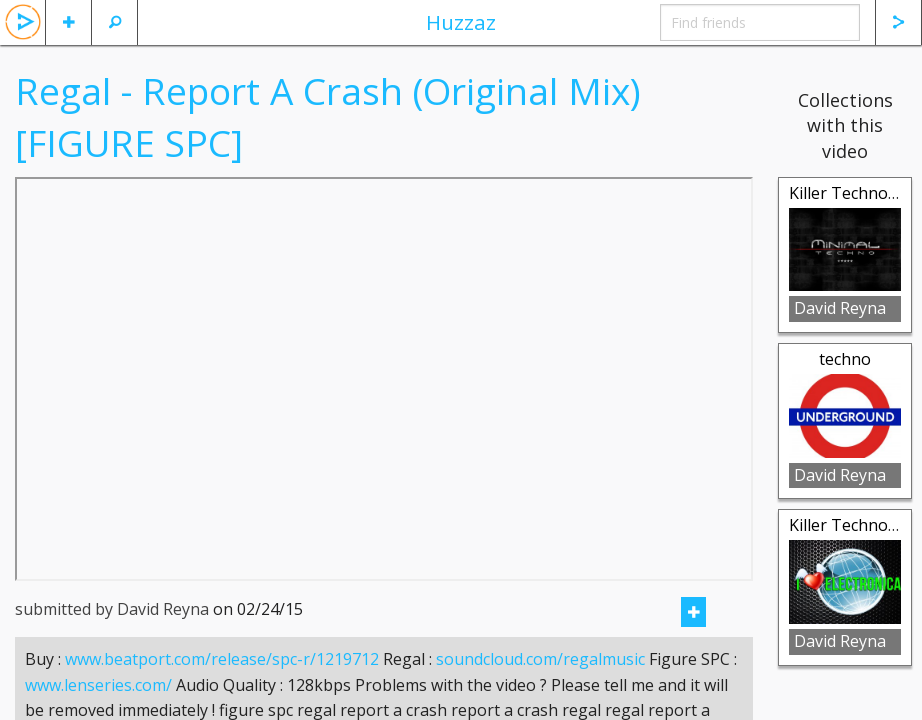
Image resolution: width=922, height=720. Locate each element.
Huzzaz (461, 22)
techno (845, 359)
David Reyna (840, 308)
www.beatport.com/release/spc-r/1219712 (222, 684)
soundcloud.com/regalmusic (540, 684)
